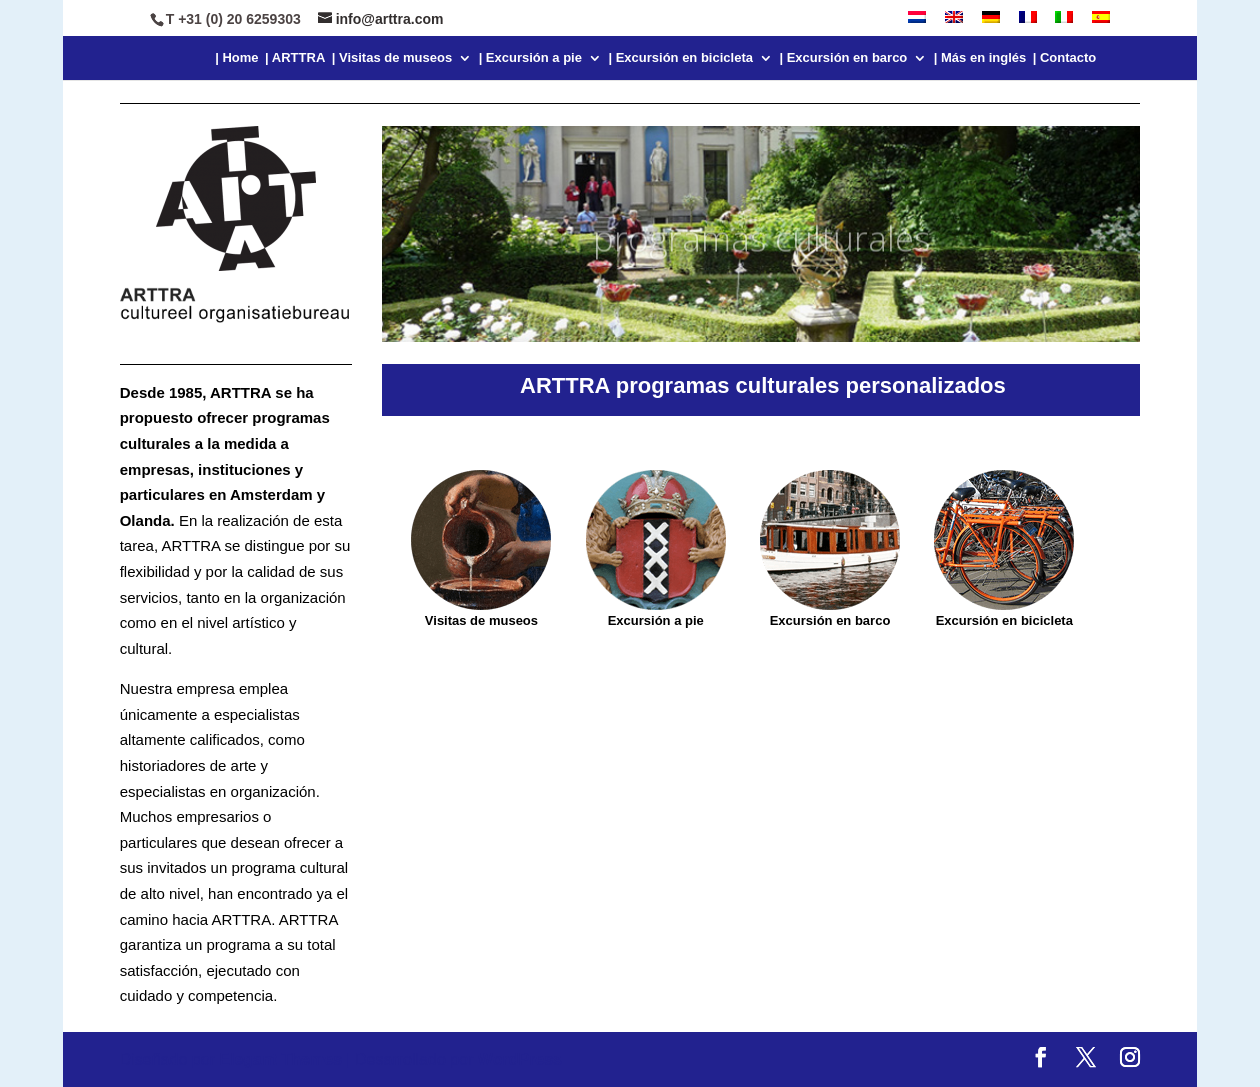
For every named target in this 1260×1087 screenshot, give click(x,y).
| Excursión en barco (843, 58)
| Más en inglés (980, 58)
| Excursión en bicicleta (680, 58)
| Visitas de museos (392, 58)
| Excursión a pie (530, 58)
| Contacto (1065, 58)
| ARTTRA (295, 58)
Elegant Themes (280, 1059)
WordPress (520, 1059)
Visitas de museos (481, 620)
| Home (236, 58)
